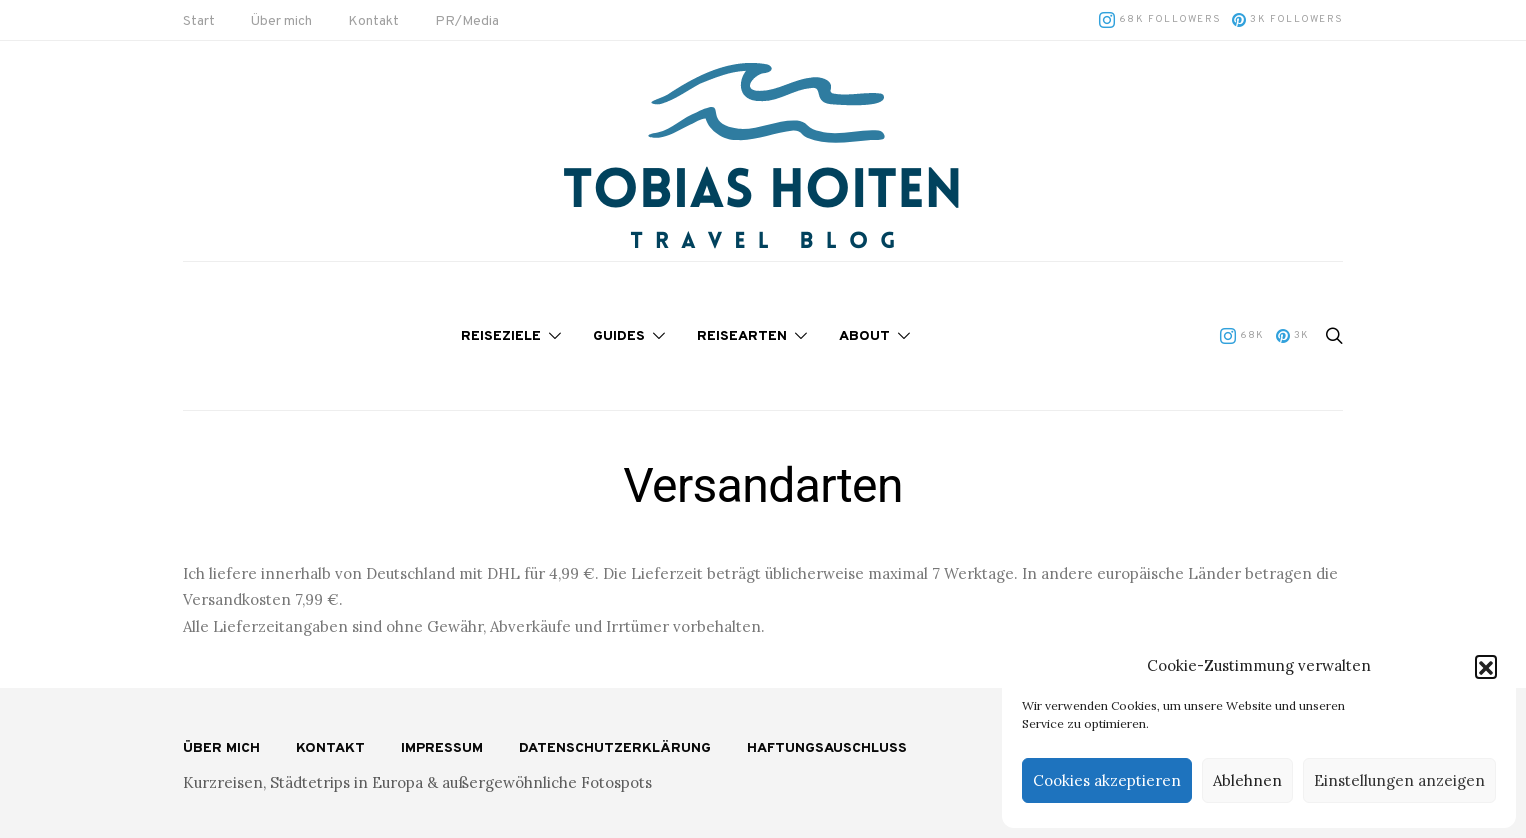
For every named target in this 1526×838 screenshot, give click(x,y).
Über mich (281, 21)
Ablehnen (1247, 780)
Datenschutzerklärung (615, 748)
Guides (619, 336)
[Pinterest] (1287, 20)
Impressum (442, 748)
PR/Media (467, 21)
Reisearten (742, 336)
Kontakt (373, 21)
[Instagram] (1160, 20)
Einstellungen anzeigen (1399, 780)
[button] (1486, 666)
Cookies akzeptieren (1107, 780)
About (864, 336)
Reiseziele (501, 336)
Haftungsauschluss (827, 748)
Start (199, 21)
